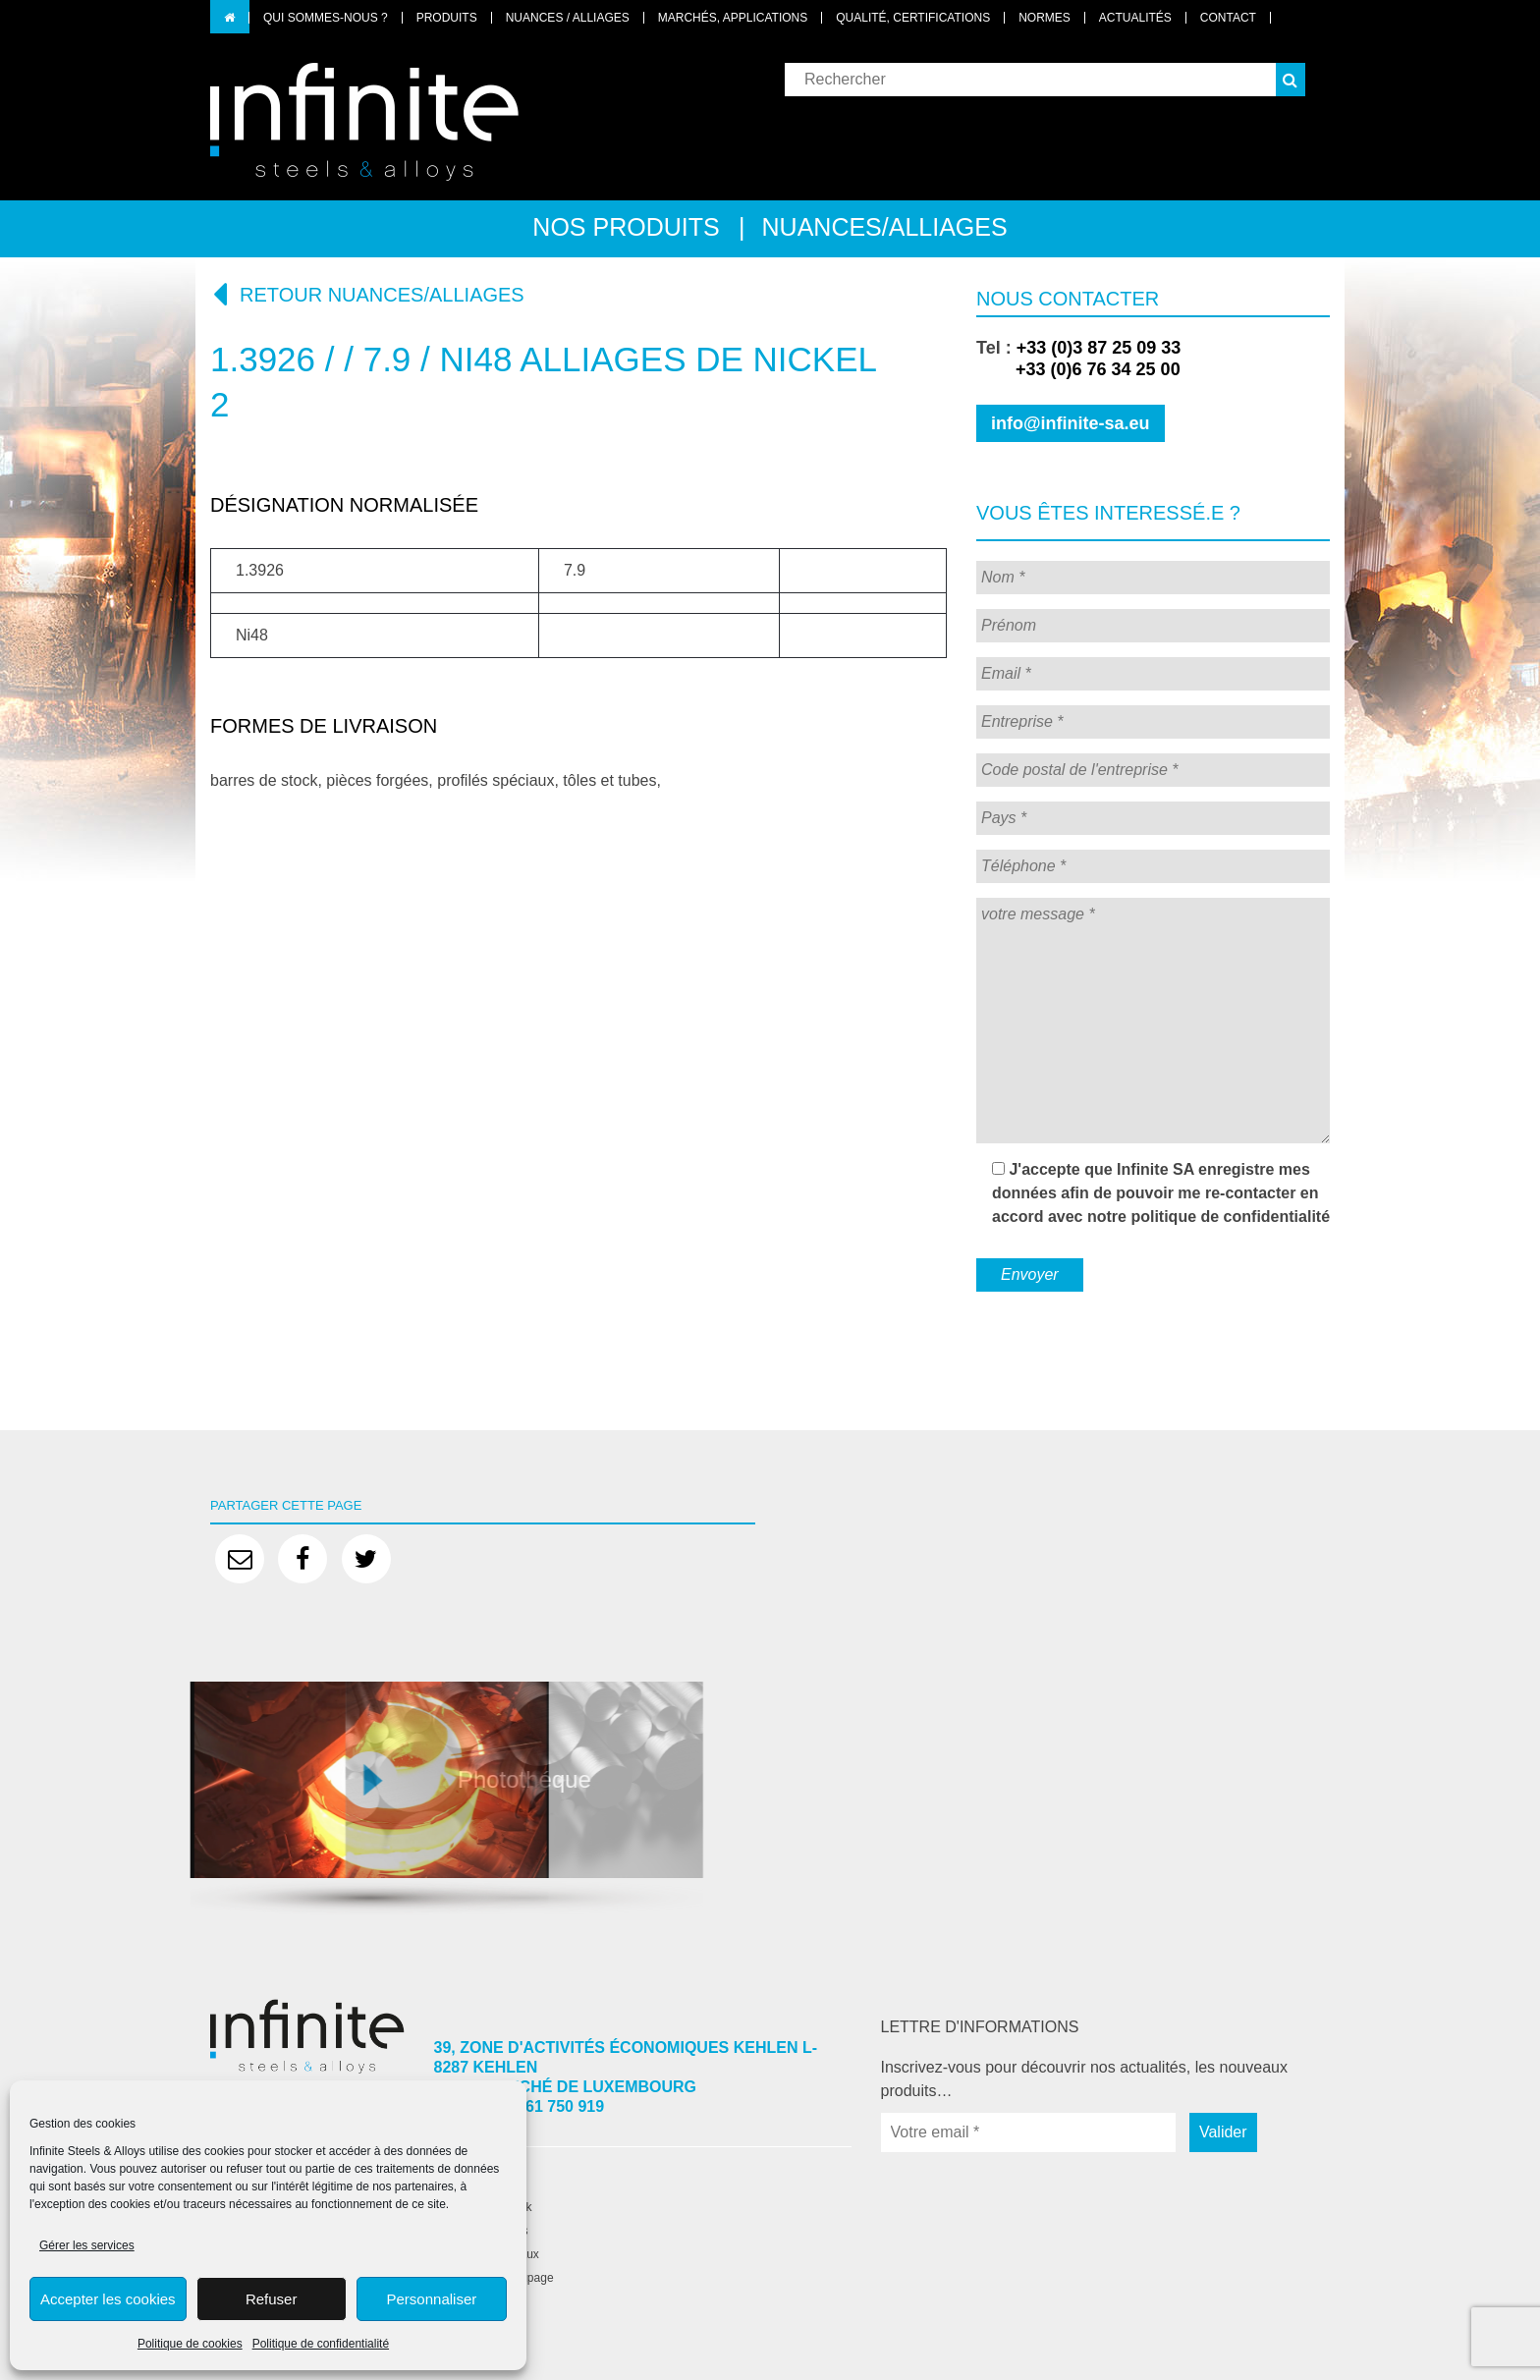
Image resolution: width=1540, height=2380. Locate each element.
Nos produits (625, 227)
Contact (1228, 18)
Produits (446, 18)
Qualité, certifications (913, 18)
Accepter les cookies (108, 2299)
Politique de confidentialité (320, 2344)
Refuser (272, 2299)
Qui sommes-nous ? (325, 18)
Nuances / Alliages (568, 18)
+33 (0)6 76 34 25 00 (1078, 369)
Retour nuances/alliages (367, 293)
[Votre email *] (1028, 2132)
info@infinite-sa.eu (1070, 423)
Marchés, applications (732, 18)
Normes (1044, 18)
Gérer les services (87, 2245)
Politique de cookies (190, 2344)
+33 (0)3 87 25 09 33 (1099, 348)
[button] (1290, 79)
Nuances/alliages (885, 227)
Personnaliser (432, 2299)
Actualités (1135, 18)
